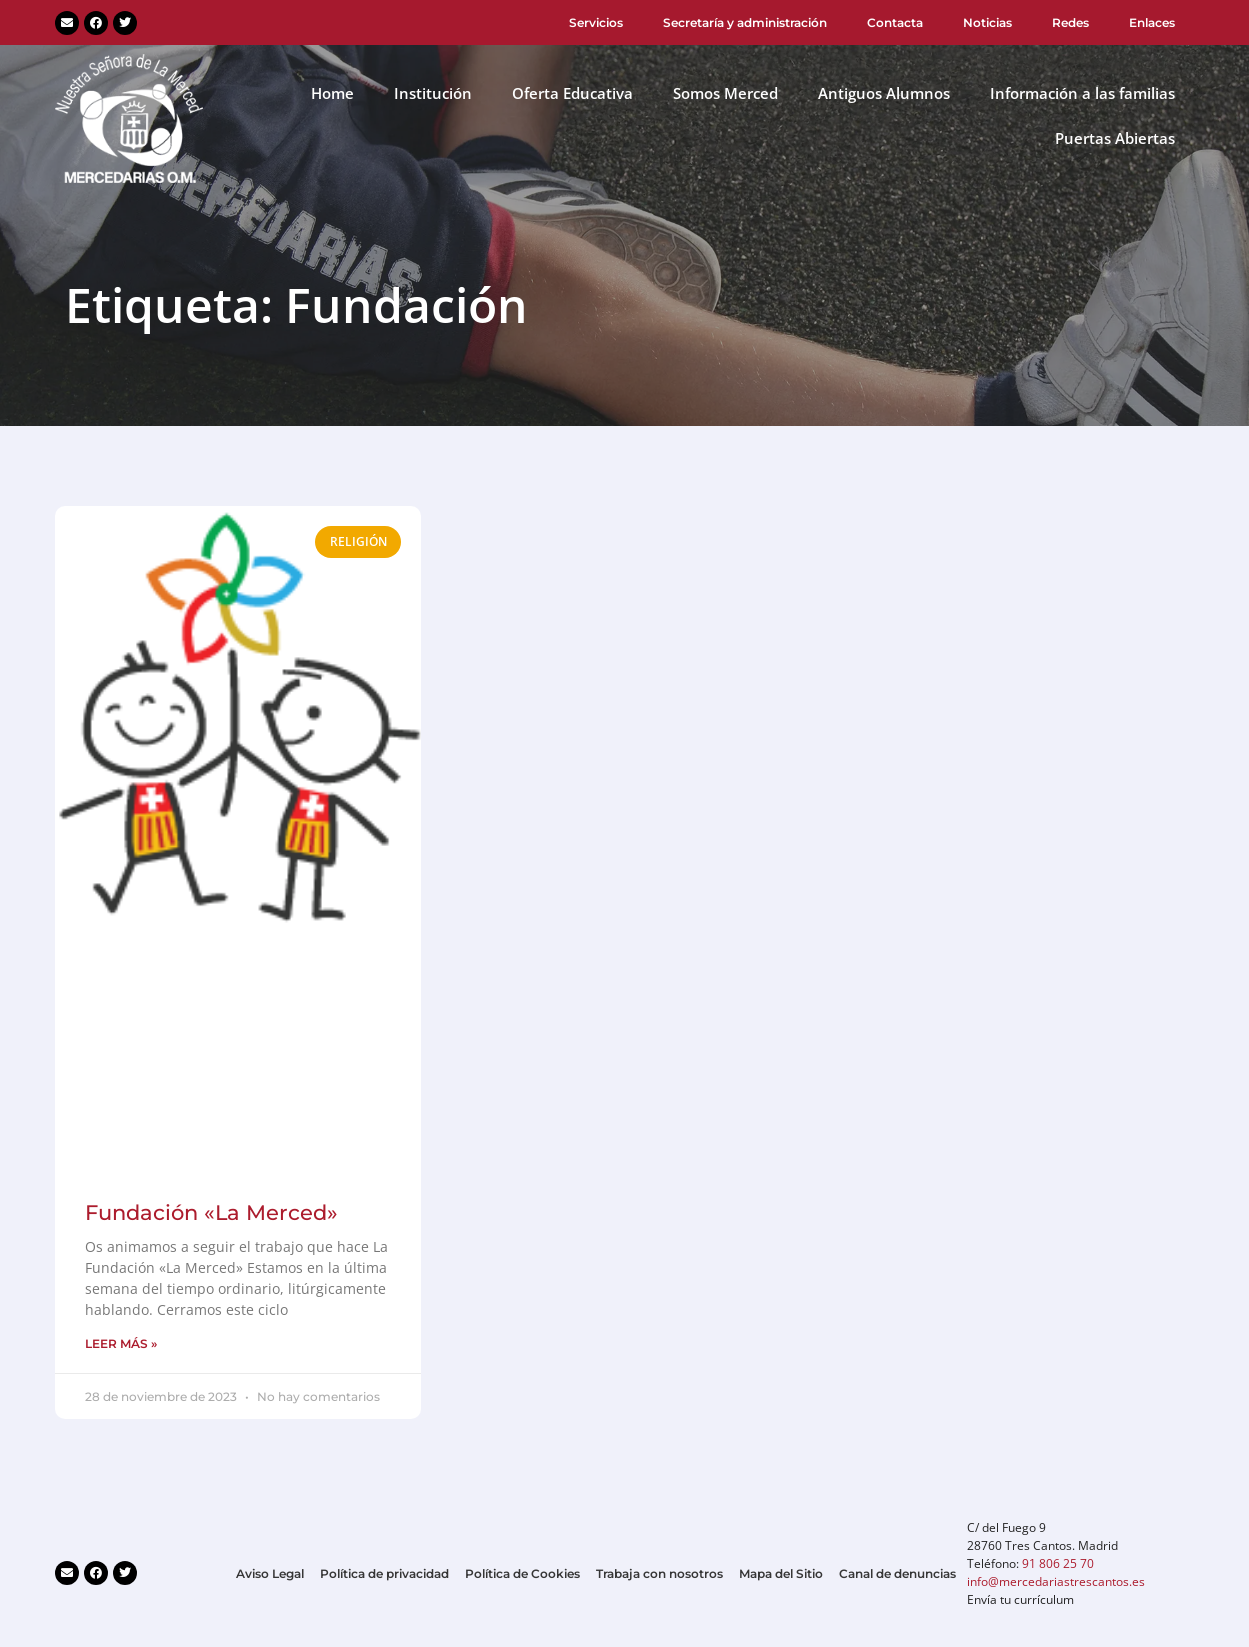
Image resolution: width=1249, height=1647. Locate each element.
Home (332, 93)
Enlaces (1152, 22)
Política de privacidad (384, 1573)
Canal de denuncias (897, 1573)
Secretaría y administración (745, 22)
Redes (1070, 22)
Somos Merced (725, 93)
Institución (433, 93)
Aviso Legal (270, 1573)
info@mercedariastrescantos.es (1056, 1581)
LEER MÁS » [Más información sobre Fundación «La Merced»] (121, 1343)
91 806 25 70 (1058, 1563)
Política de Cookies (522, 1573)
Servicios (596, 22)
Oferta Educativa (572, 93)
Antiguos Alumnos (884, 93)
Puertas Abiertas (1115, 138)
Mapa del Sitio (781, 1573)
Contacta (895, 22)
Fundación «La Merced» (211, 1212)
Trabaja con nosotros (659, 1573)
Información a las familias (1082, 93)
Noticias (987, 22)
